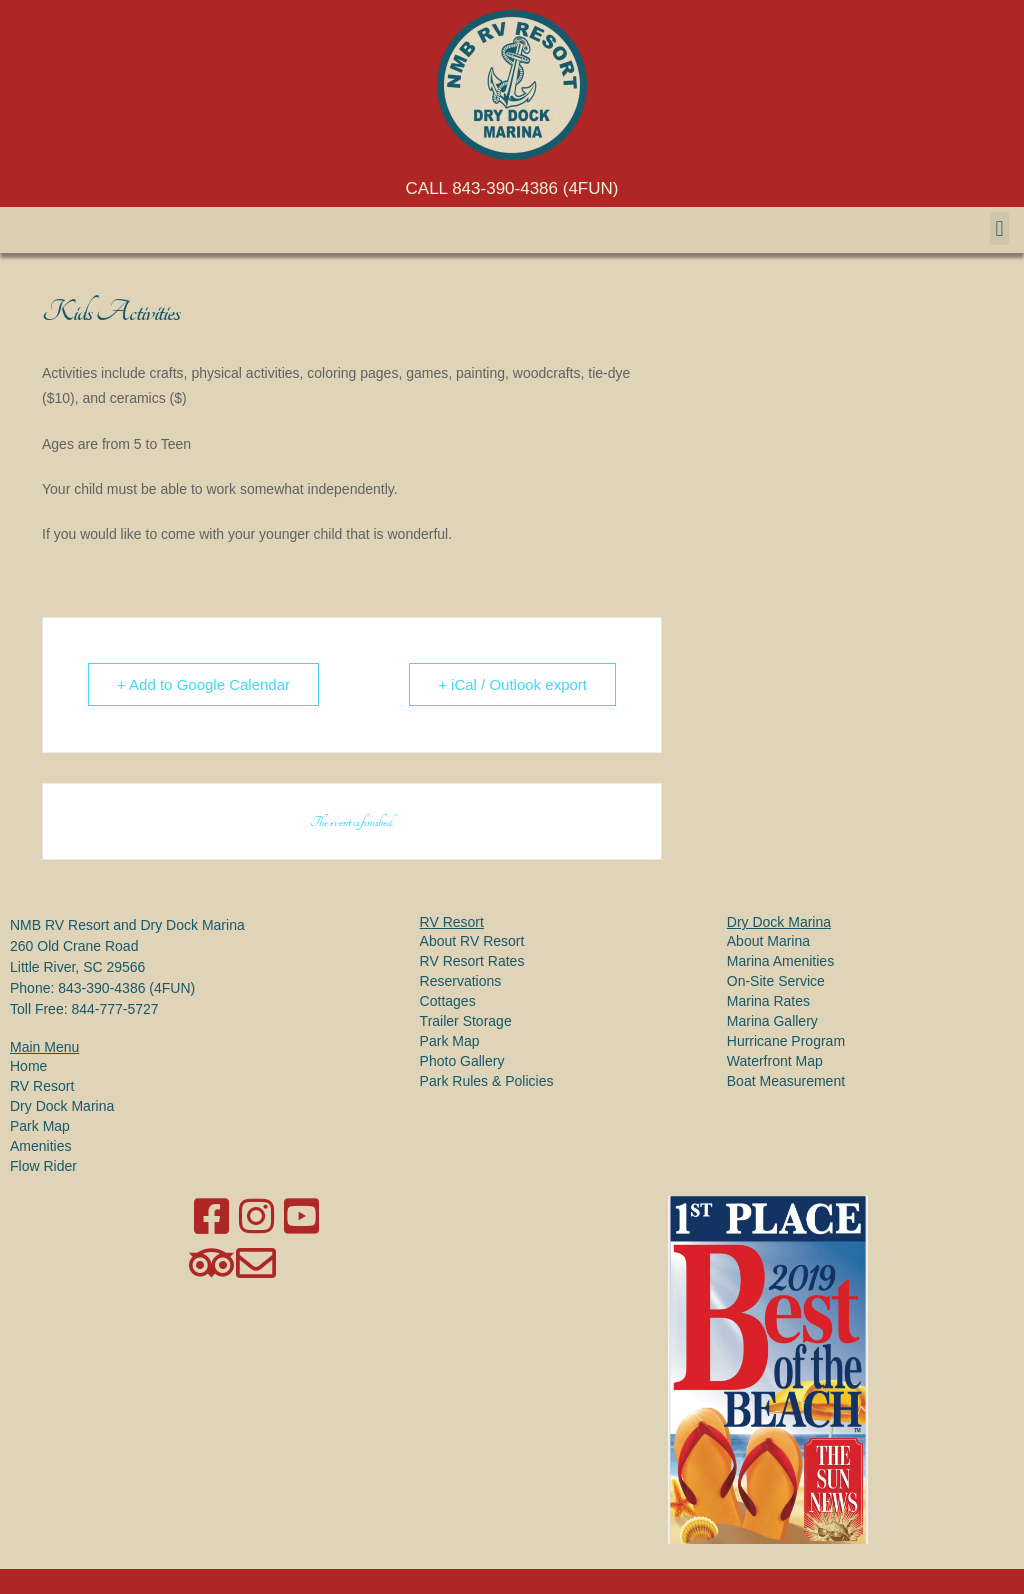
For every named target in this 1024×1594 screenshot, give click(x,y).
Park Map (40, 1126)
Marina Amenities (780, 961)
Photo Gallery (462, 1061)
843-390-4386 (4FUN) (126, 988)
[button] (999, 228)
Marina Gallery (772, 1021)
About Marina (768, 941)
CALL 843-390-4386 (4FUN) (512, 188)
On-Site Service (776, 981)
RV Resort (42, 1086)
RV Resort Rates (472, 961)
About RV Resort (472, 941)
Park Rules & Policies (487, 1081)
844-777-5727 (114, 1009)
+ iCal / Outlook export (512, 684)
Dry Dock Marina (62, 1106)
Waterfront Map (775, 1061)
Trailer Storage (466, 1021)
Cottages (448, 1001)
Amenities (40, 1146)
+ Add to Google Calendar (203, 684)
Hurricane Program (786, 1041)
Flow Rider (43, 1166)
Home (28, 1066)
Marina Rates (768, 1001)
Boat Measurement (786, 1081)
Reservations (461, 981)
